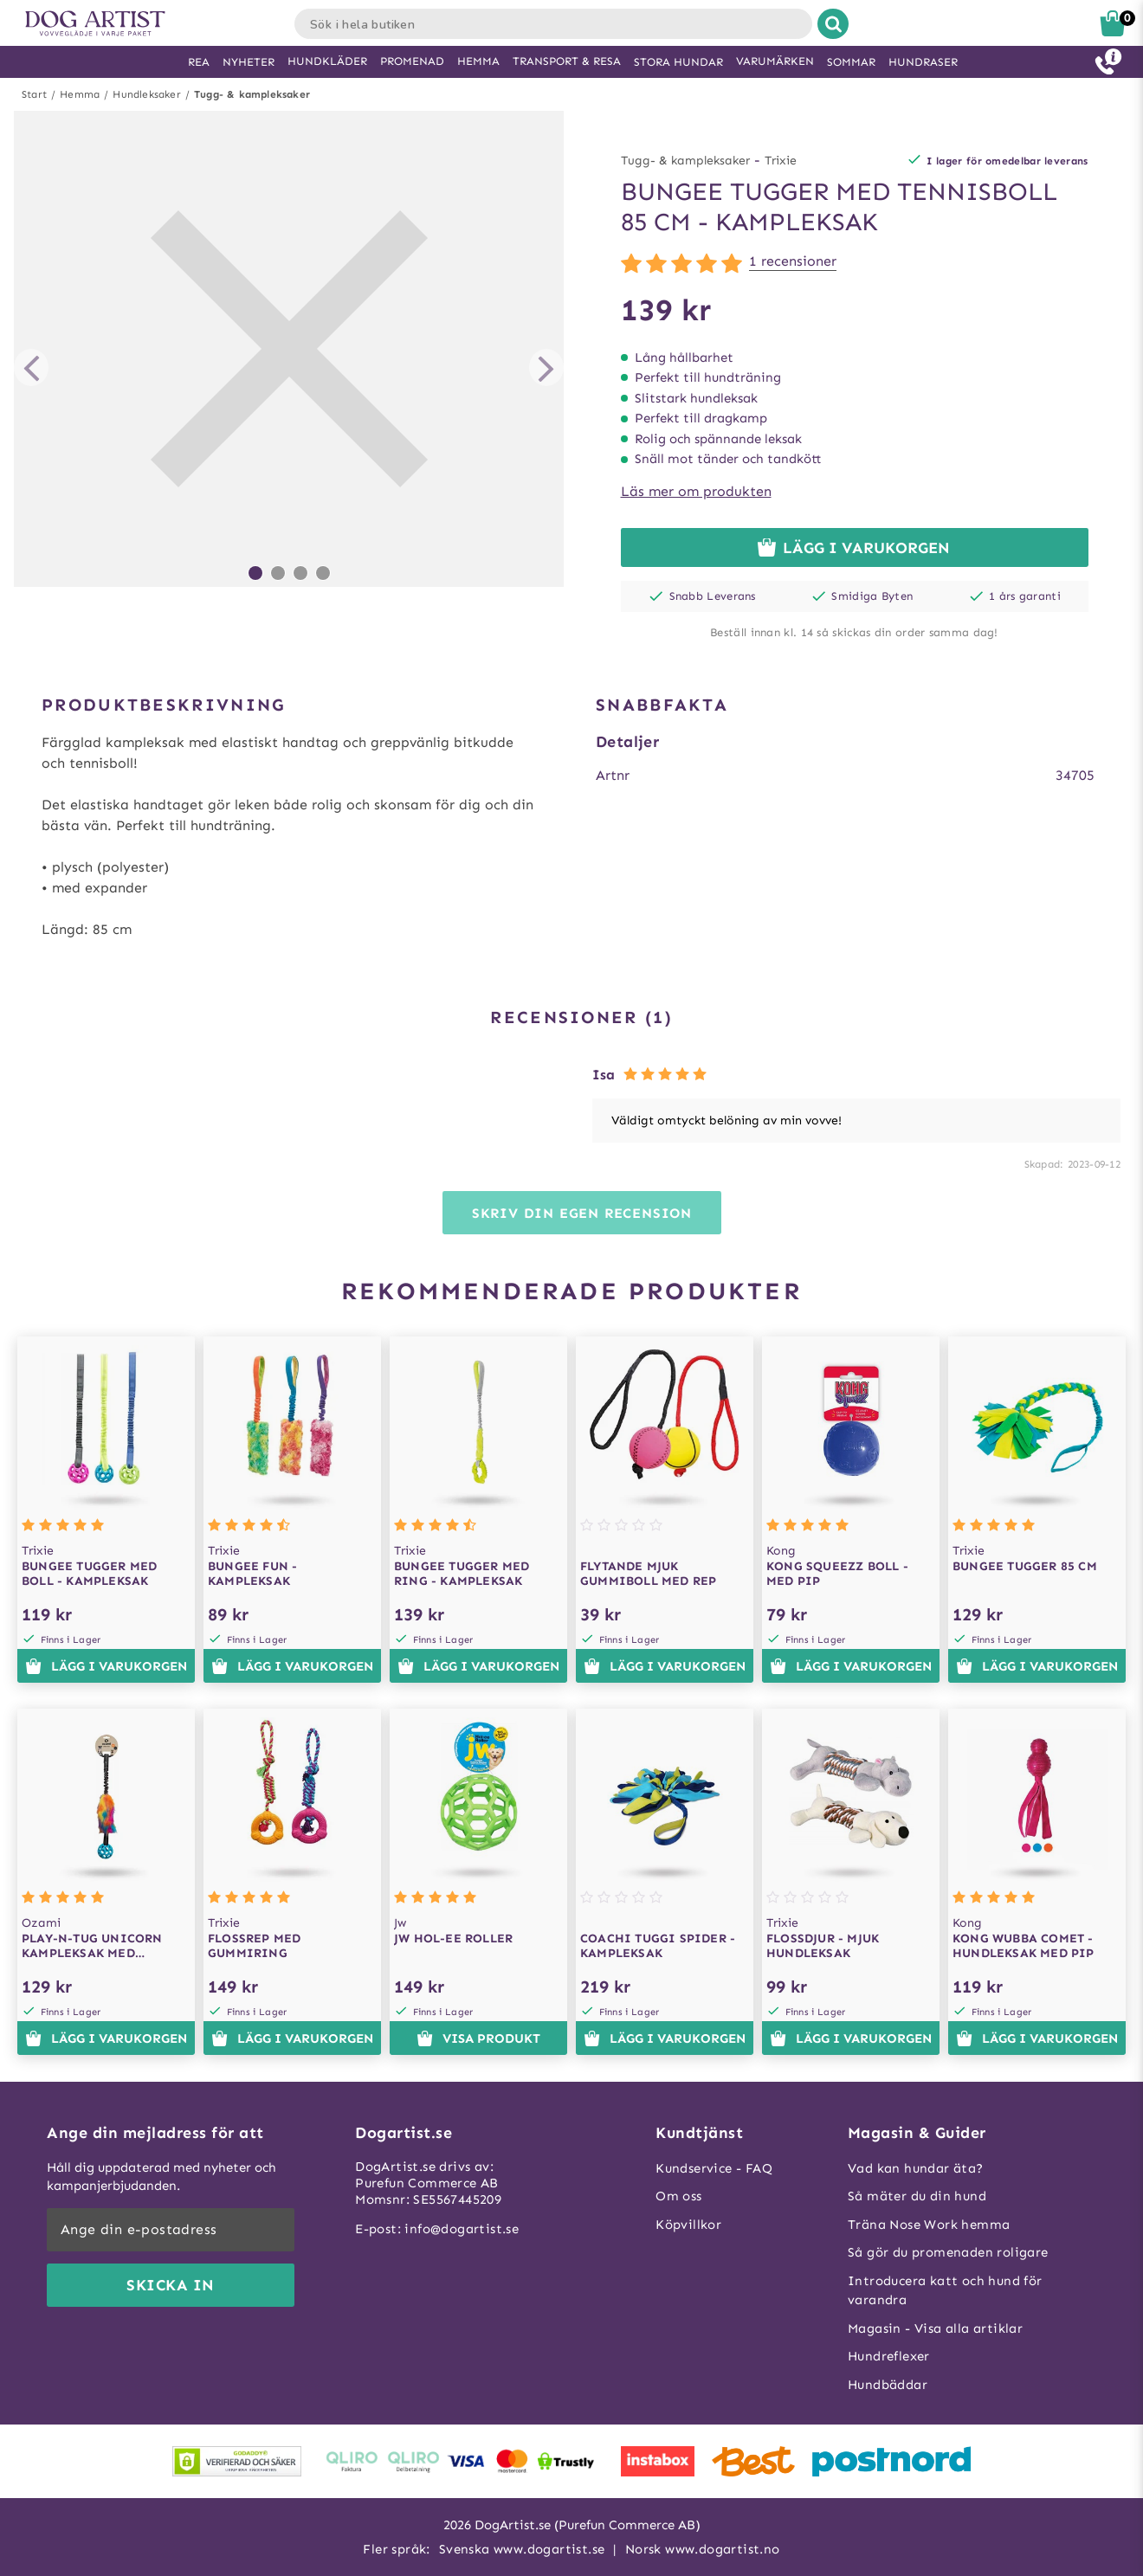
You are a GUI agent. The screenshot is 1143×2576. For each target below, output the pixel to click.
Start (34, 94)
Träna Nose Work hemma (929, 2224)
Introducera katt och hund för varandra (945, 2291)
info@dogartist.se (461, 2229)
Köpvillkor (688, 2224)
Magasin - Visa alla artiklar (935, 2328)
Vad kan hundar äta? (916, 2168)
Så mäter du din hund (917, 2196)
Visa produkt (478, 2038)
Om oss (678, 2196)
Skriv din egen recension (582, 1213)
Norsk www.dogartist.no (702, 2549)
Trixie (781, 160)
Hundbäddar (887, 2384)
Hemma (80, 94)
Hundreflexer (889, 2356)
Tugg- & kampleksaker (252, 94)
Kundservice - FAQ (713, 2168)
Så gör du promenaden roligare (948, 2252)
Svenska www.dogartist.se (522, 2549)
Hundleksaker (146, 94)
